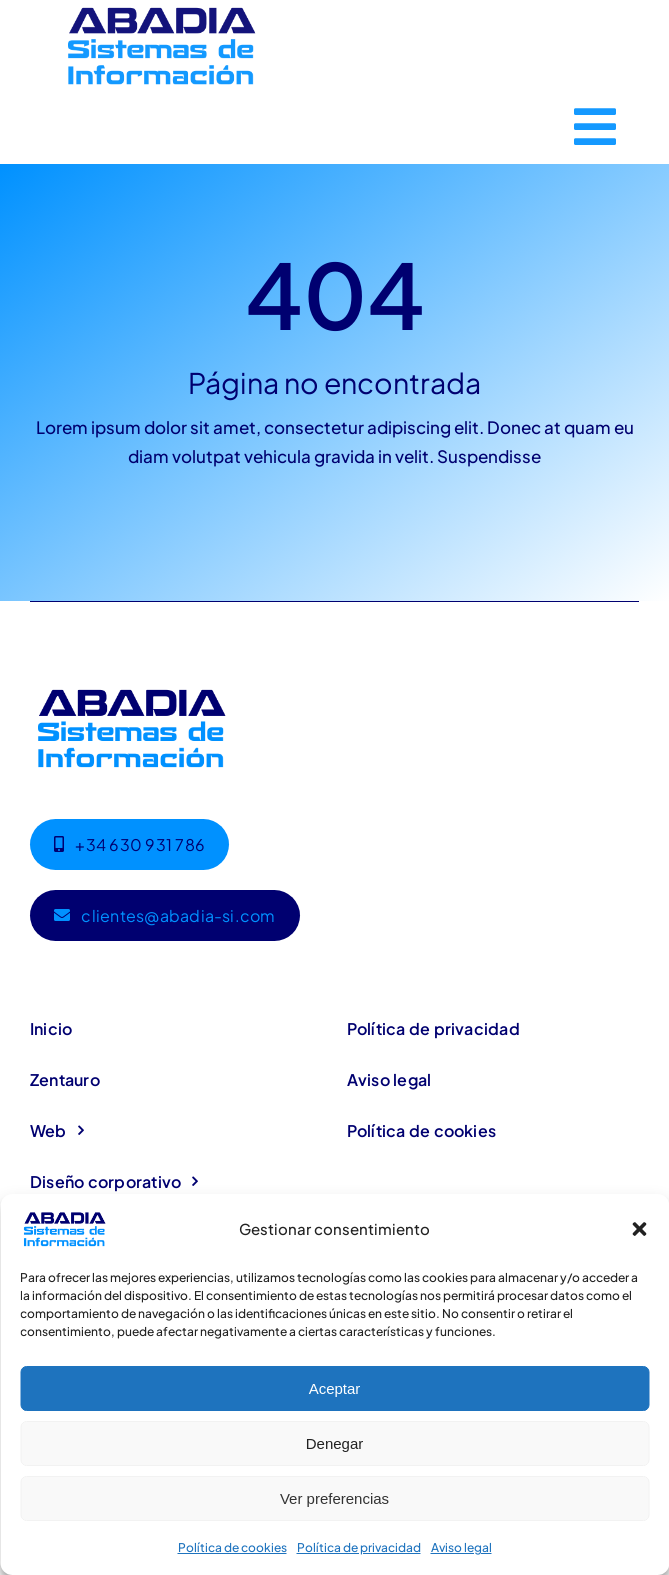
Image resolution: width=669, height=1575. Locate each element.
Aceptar (335, 1388)
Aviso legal (461, 1547)
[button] (639, 1229)
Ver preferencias (334, 1498)
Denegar (335, 1443)
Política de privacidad (359, 1547)
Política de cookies (232, 1547)
